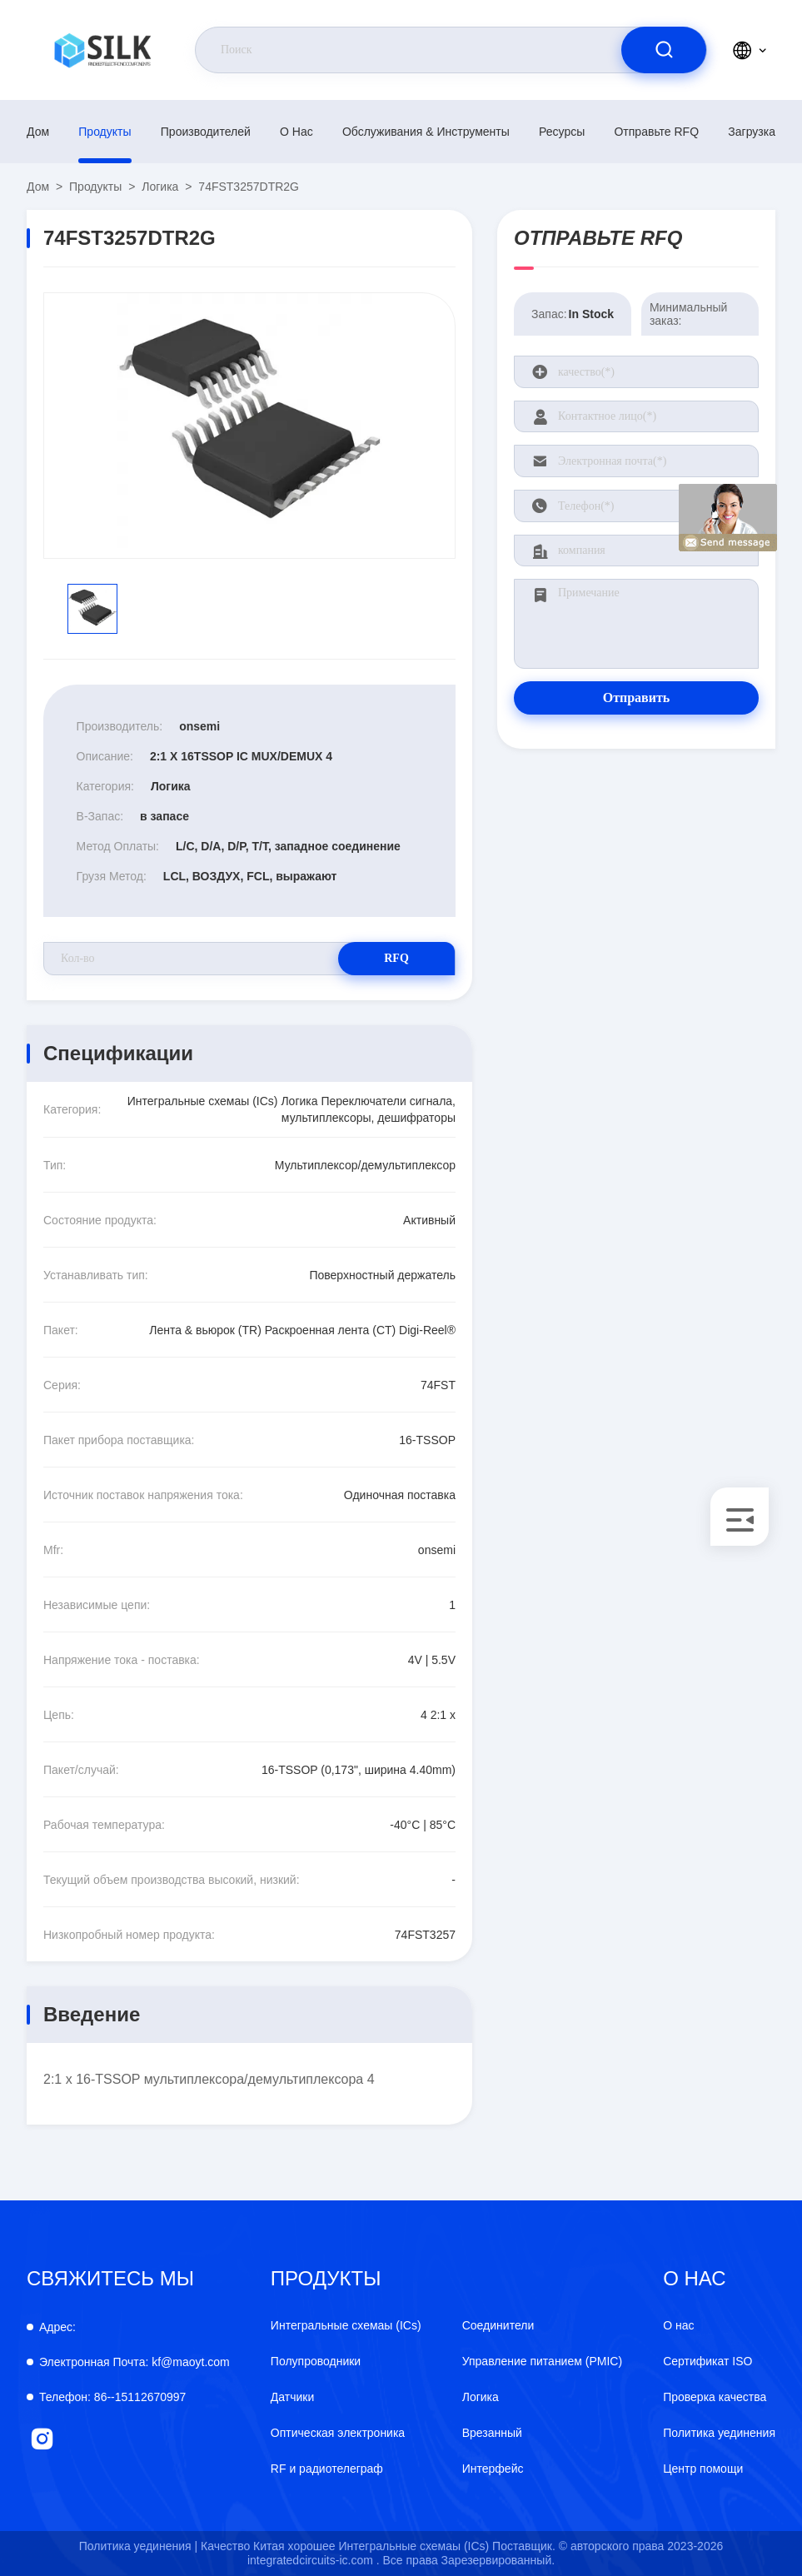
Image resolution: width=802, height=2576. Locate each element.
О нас (296, 131)
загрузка (751, 131)
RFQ (396, 958)
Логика (160, 186)
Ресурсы (562, 131)
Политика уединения (719, 2432)
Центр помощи (703, 2468)
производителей (206, 131)
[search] (663, 50)
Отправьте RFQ (656, 131)
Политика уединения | (138, 2546)
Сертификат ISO (707, 2361)
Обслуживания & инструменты (426, 131)
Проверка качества (714, 2397)
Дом (38, 131)
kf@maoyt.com (134, 2362)
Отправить (636, 697)
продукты (104, 131)
